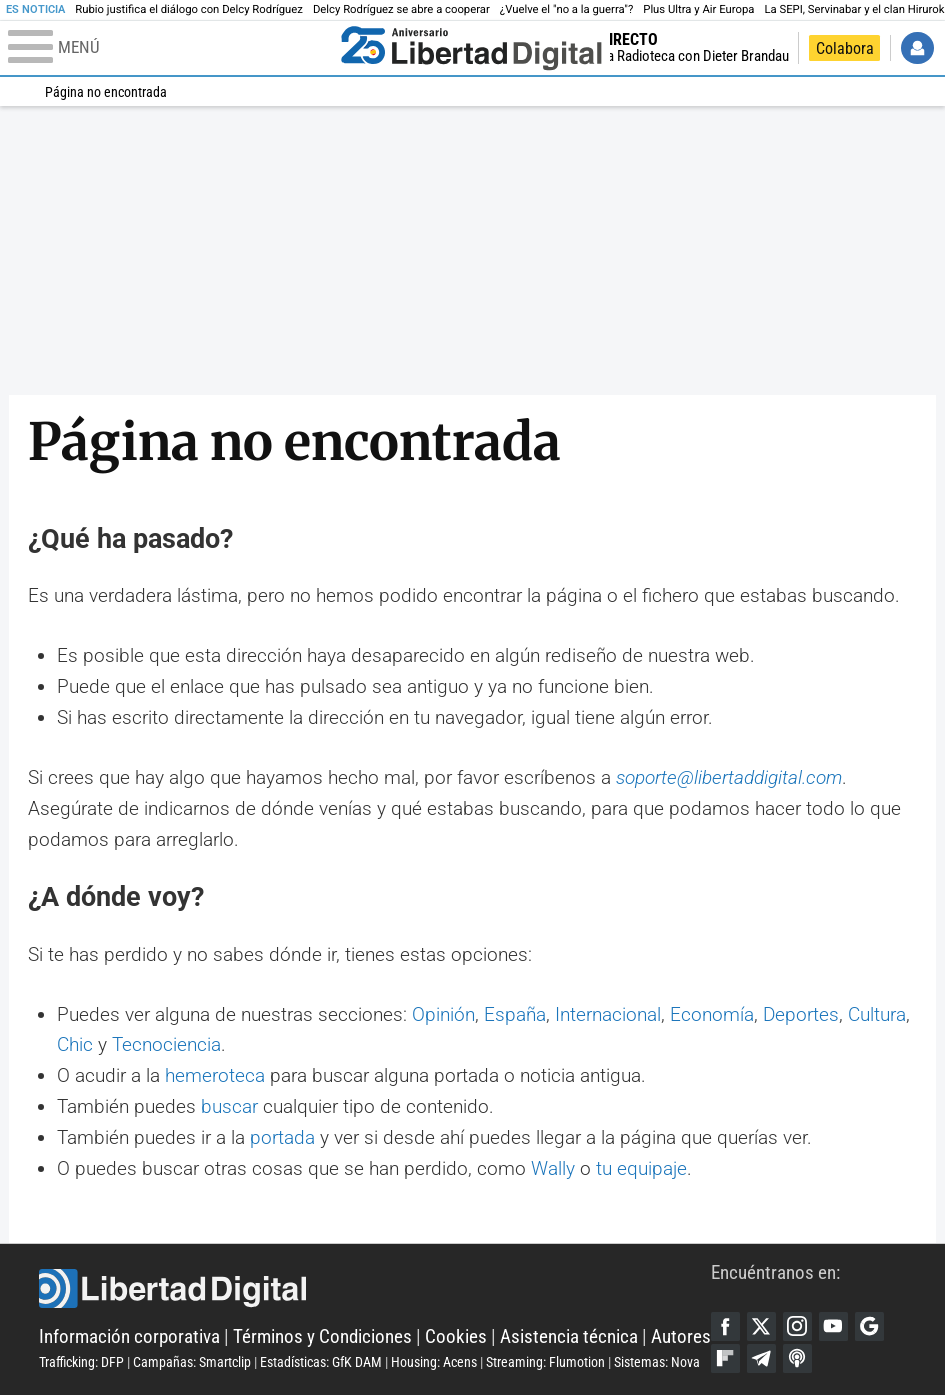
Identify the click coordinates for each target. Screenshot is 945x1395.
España (515, 1014)
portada (282, 1137)
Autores (681, 1336)
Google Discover (869, 1326)
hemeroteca (215, 1075)
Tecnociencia (166, 1044)
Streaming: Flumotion (545, 1362)
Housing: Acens (434, 1362)
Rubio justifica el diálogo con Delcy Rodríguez (189, 9)
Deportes (801, 1014)
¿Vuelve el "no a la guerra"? (566, 9)
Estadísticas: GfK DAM (321, 1362)
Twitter (761, 1326)
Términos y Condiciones (322, 1336)
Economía (712, 1014)
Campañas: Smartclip (192, 1362)
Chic (75, 1044)
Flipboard (725, 1358)
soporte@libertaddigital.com (729, 777)
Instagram (797, 1326)
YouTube (833, 1326)
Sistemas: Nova (657, 1362)
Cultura (877, 1014)
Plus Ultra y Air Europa (698, 9)
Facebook (725, 1326)
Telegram (761, 1358)
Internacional (608, 1014)
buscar (229, 1106)
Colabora (845, 48)
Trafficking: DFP (81, 1362)
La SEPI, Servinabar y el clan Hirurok (854, 9)
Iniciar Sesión (917, 48)
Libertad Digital (375, 1288)
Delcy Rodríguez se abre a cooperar (401, 9)
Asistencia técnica (569, 1336)
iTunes (797, 1358)
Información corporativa (129, 1336)
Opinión (443, 1014)
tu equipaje (641, 1168)
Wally (553, 1168)
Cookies (456, 1336)
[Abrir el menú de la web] (170, 48)
